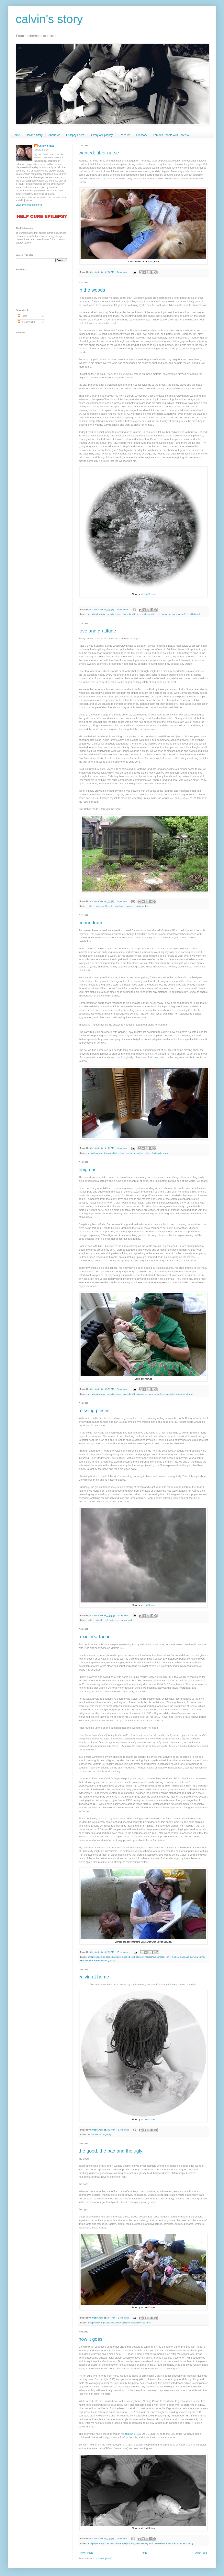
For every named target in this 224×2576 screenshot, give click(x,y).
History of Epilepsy (101, 135)
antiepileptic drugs (96, 614)
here (174, 1984)
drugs (138, 614)
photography (105, 2134)
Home (16, 135)
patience (141, 1153)
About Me (54, 135)
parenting (199, 1957)
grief (153, 614)
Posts (22, 316)
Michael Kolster (148, 594)
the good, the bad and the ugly (110, 2151)
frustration (131, 1153)
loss (158, 614)
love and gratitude (97, 630)
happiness (129, 906)
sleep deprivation (174, 1394)
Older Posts (201, 2552)
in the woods (92, 290)
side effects (183, 614)
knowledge (160, 1957)
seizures (173, 614)
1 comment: (122, 901)
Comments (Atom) (102, 2558)
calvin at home (94, 1976)
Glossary (141, 135)
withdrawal (195, 614)
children (91, 906)
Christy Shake (46, 145)
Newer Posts (86, 2552)
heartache (149, 1957)
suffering (105, 1960)
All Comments (26, 321)
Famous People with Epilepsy (171, 135)
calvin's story (49, 19)
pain (192, 1957)
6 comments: (123, 272)
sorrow (123, 1620)
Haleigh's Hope (133, 2433)
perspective (93, 2134)
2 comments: (123, 1389)
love (147, 906)
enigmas (87, 1169)
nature (165, 614)
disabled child (128, 614)
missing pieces (94, 1410)
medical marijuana (180, 1957)
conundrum (90, 922)
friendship (109, 906)
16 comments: (124, 1952)
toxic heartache (95, 1636)
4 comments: (123, 609)
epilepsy (146, 614)
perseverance (160, 2543)
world (130, 1620)
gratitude (119, 906)
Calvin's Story (34, 135)
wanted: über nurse (99, 152)
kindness (140, 906)
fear (132, 2543)
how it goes (90, 2339)
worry (113, 1960)
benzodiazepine (113, 614)
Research (124, 135)
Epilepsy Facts (75, 135)
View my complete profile (29, 204)
